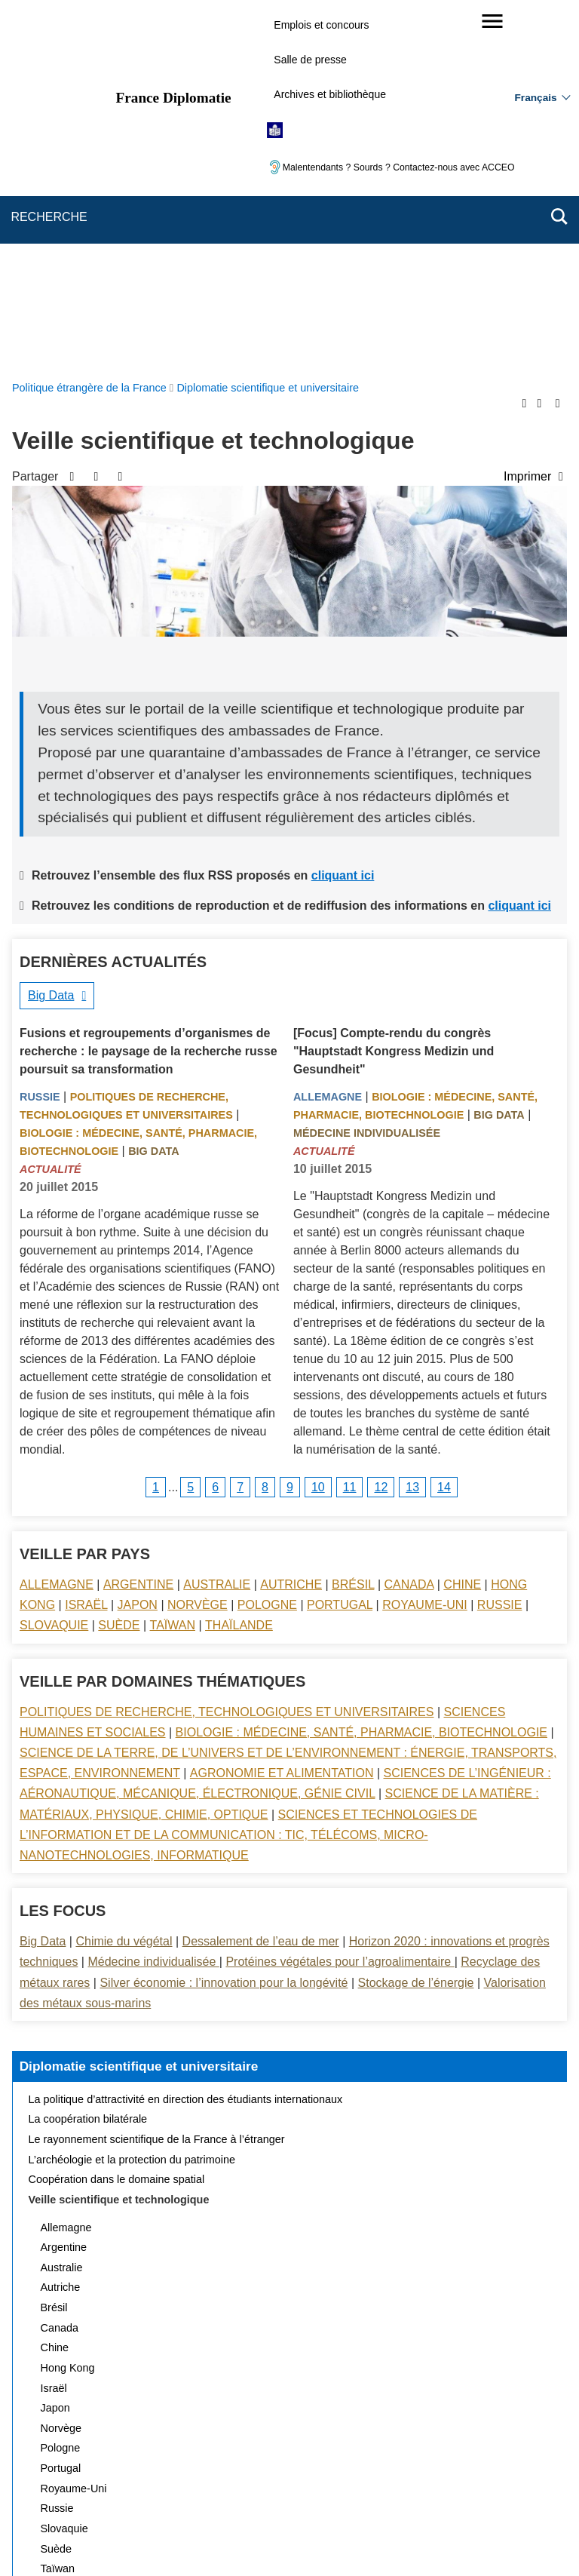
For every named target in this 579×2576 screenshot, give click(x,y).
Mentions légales (327, 2468)
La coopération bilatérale (88, 1760)
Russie (40, 738)
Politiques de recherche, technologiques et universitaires (226, 1352)
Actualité (50, 810)
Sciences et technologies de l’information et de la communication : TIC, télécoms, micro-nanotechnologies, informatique (248, 1476)
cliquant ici (343, 516)
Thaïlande (239, 1266)
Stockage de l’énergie (416, 1623)
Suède (118, 1266)
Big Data (51, 636)
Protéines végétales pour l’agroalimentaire (339, 1602)
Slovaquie (54, 1266)
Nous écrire (199, 2468)
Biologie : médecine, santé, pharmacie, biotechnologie (361, 1373)
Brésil (353, 1225)
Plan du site (126, 2468)
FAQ (257, 2468)
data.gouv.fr (458, 2538)
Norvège (197, 1245)
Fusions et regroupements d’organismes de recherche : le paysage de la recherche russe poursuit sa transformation (148, 692)
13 (412, 1128)
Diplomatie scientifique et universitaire (139, 1707)
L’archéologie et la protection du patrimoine (132, 1801)
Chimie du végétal (123, 1582)
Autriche (291, 1225)
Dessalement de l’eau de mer (260, 1582)
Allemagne (327, 738)
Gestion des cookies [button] (368, 2489)
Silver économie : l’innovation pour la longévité (224, 1623)
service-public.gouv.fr (136, 2538)
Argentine (138, 1225)
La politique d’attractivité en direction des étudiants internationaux (186, 1740)
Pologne (267, 1245)
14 (444, 1128)
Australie (216, 1225)
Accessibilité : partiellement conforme (468, 2468)
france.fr (392, 2538)
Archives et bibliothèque (330, 94)
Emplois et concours (321, 25)
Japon (138, 1245)
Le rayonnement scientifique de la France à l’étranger (157, 1780)
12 (381, 1128)
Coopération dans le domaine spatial (117, 1820)
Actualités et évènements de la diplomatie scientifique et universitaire (194, 2249)
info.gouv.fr (327, 2538)
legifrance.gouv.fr (242, 2538)
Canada (409, 1225)
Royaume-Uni (424, 1245)
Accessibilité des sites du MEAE (231, 2489)
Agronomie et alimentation (282, 1414)
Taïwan (172, 1266)
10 (318, 1128)
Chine (462, 1225)
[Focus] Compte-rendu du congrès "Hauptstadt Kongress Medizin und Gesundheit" (393, 692)
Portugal (339, 1245)
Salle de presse (310, 60)
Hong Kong (68, 2009)
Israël (86, 1245)
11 (350, 1128)
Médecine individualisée (366, 774)
